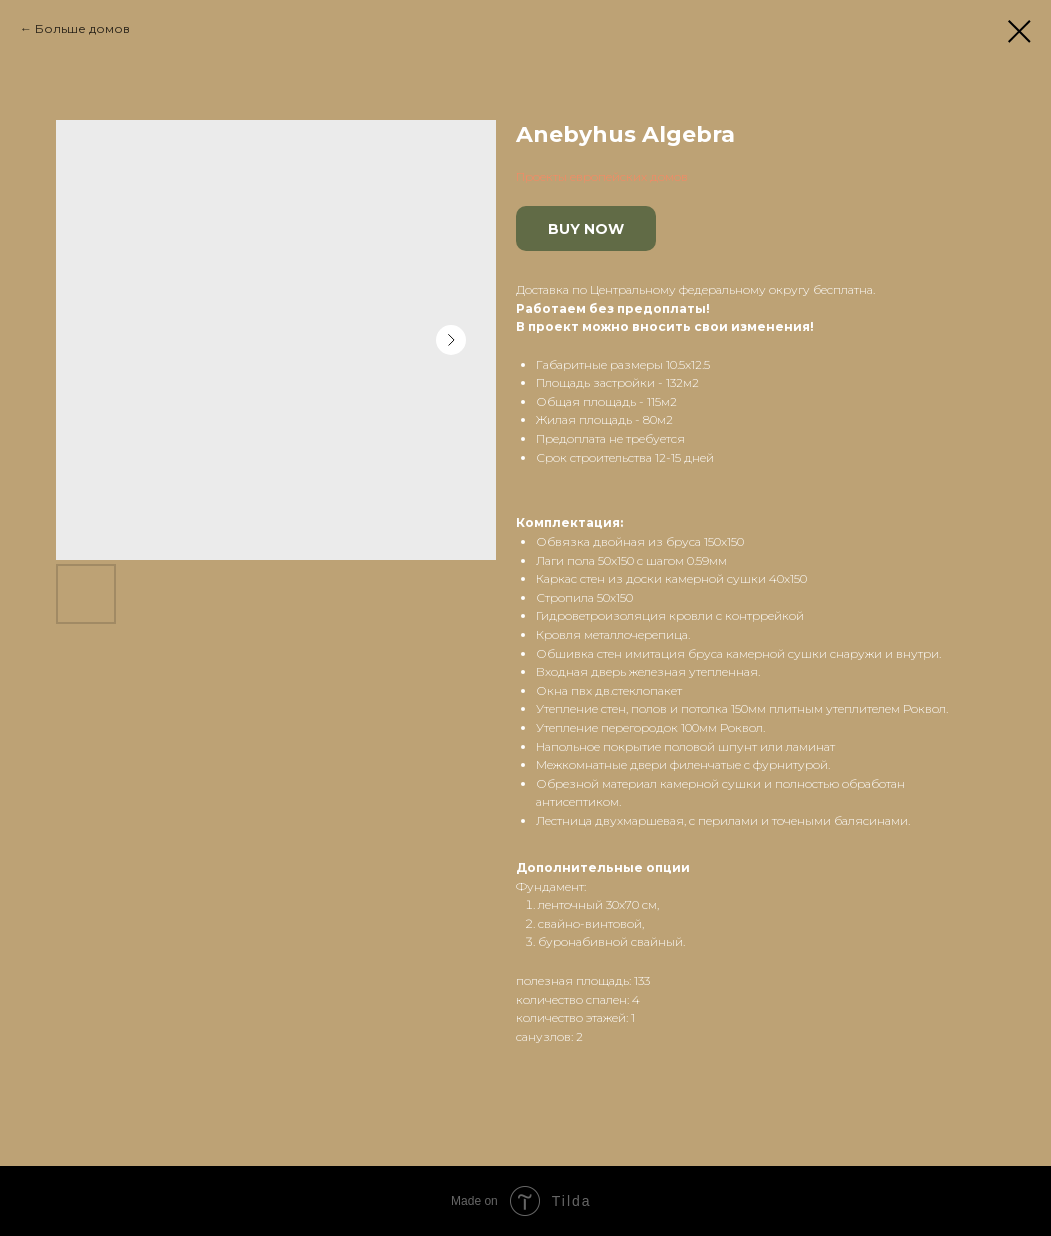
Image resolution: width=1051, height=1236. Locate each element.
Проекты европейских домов (602, 176)
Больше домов (82, 28)
